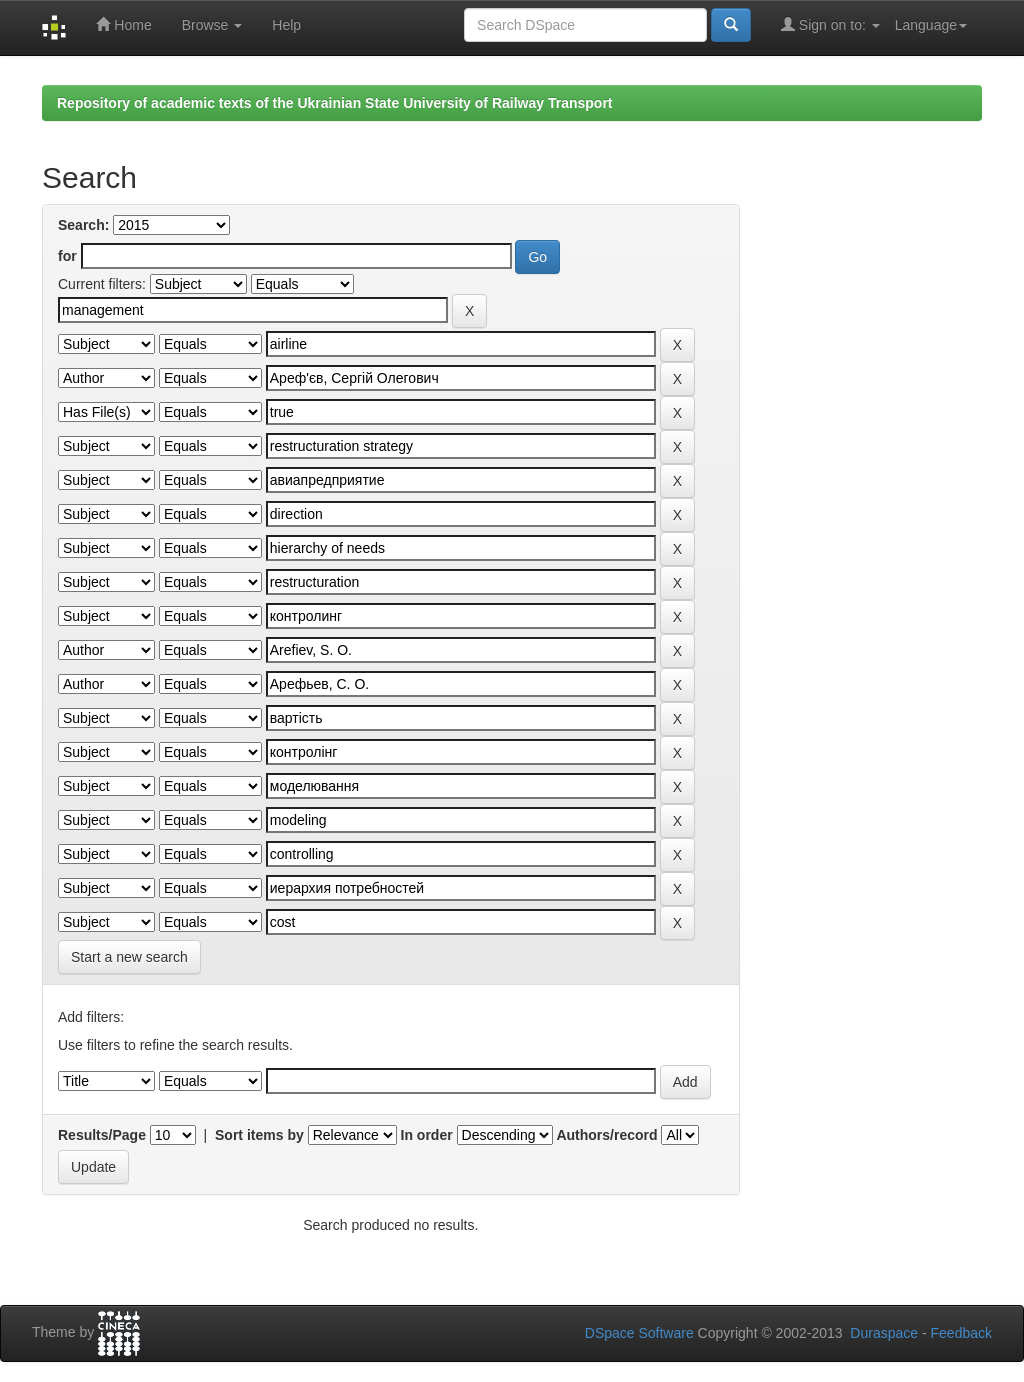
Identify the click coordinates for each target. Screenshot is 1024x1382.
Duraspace (884, 1333)
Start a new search (129, 957)
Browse (212, 25)
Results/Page (102, 1135)
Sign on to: (830, 24)
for (67, 256)
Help (286, 25)
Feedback (961, 1333)
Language (931, 25)
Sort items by (259, 1135)
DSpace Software (639, 1333)
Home (123, 24)
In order (427, 1135)
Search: (83, 225)
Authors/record (606, 1135)
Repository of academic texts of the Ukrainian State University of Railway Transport (335, 103)
